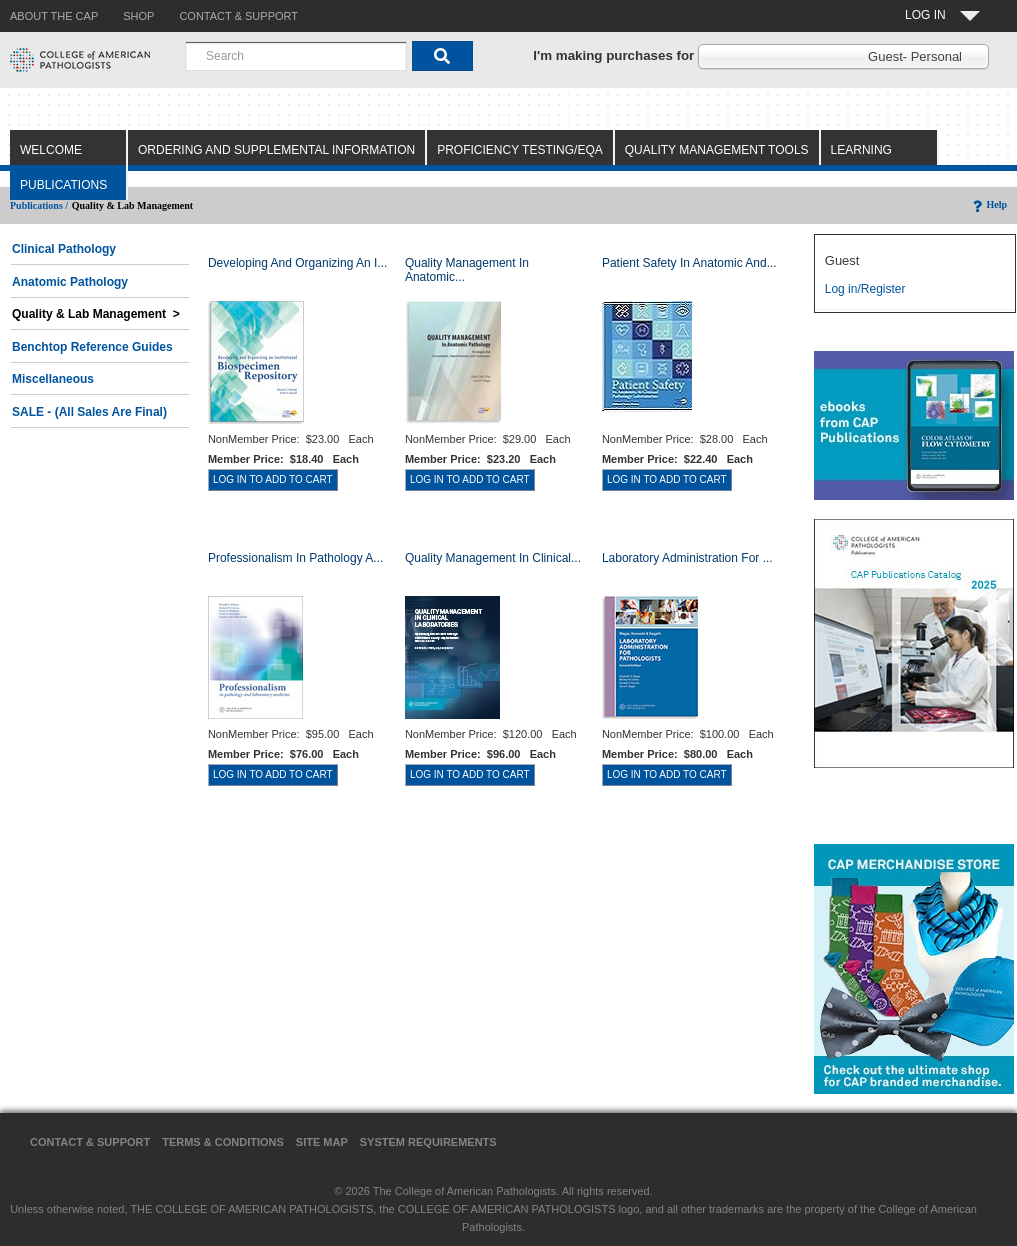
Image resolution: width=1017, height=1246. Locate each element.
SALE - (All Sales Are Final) (89, 412)
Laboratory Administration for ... (687, 558)
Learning (861, 150)
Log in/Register (865, 289)
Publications (63, 185)
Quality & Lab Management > (96, 314)
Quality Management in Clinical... (493, 558)
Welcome (51, 150)
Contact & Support (90, 1142)
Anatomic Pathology (70, 282)
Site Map (322, 1142)
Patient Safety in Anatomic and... (689, 263)
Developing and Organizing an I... (297, 263)
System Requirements (428, 1142)
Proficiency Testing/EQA (520, 150)
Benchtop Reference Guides (92, 347)
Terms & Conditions (223, 1142)
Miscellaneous (53, 379)
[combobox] (296, 56)
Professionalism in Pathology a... (295, 558)
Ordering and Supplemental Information (276, 150)
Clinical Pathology (64, 249)
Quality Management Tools (717, 150)
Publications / (39, 205)
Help (988, 204)
